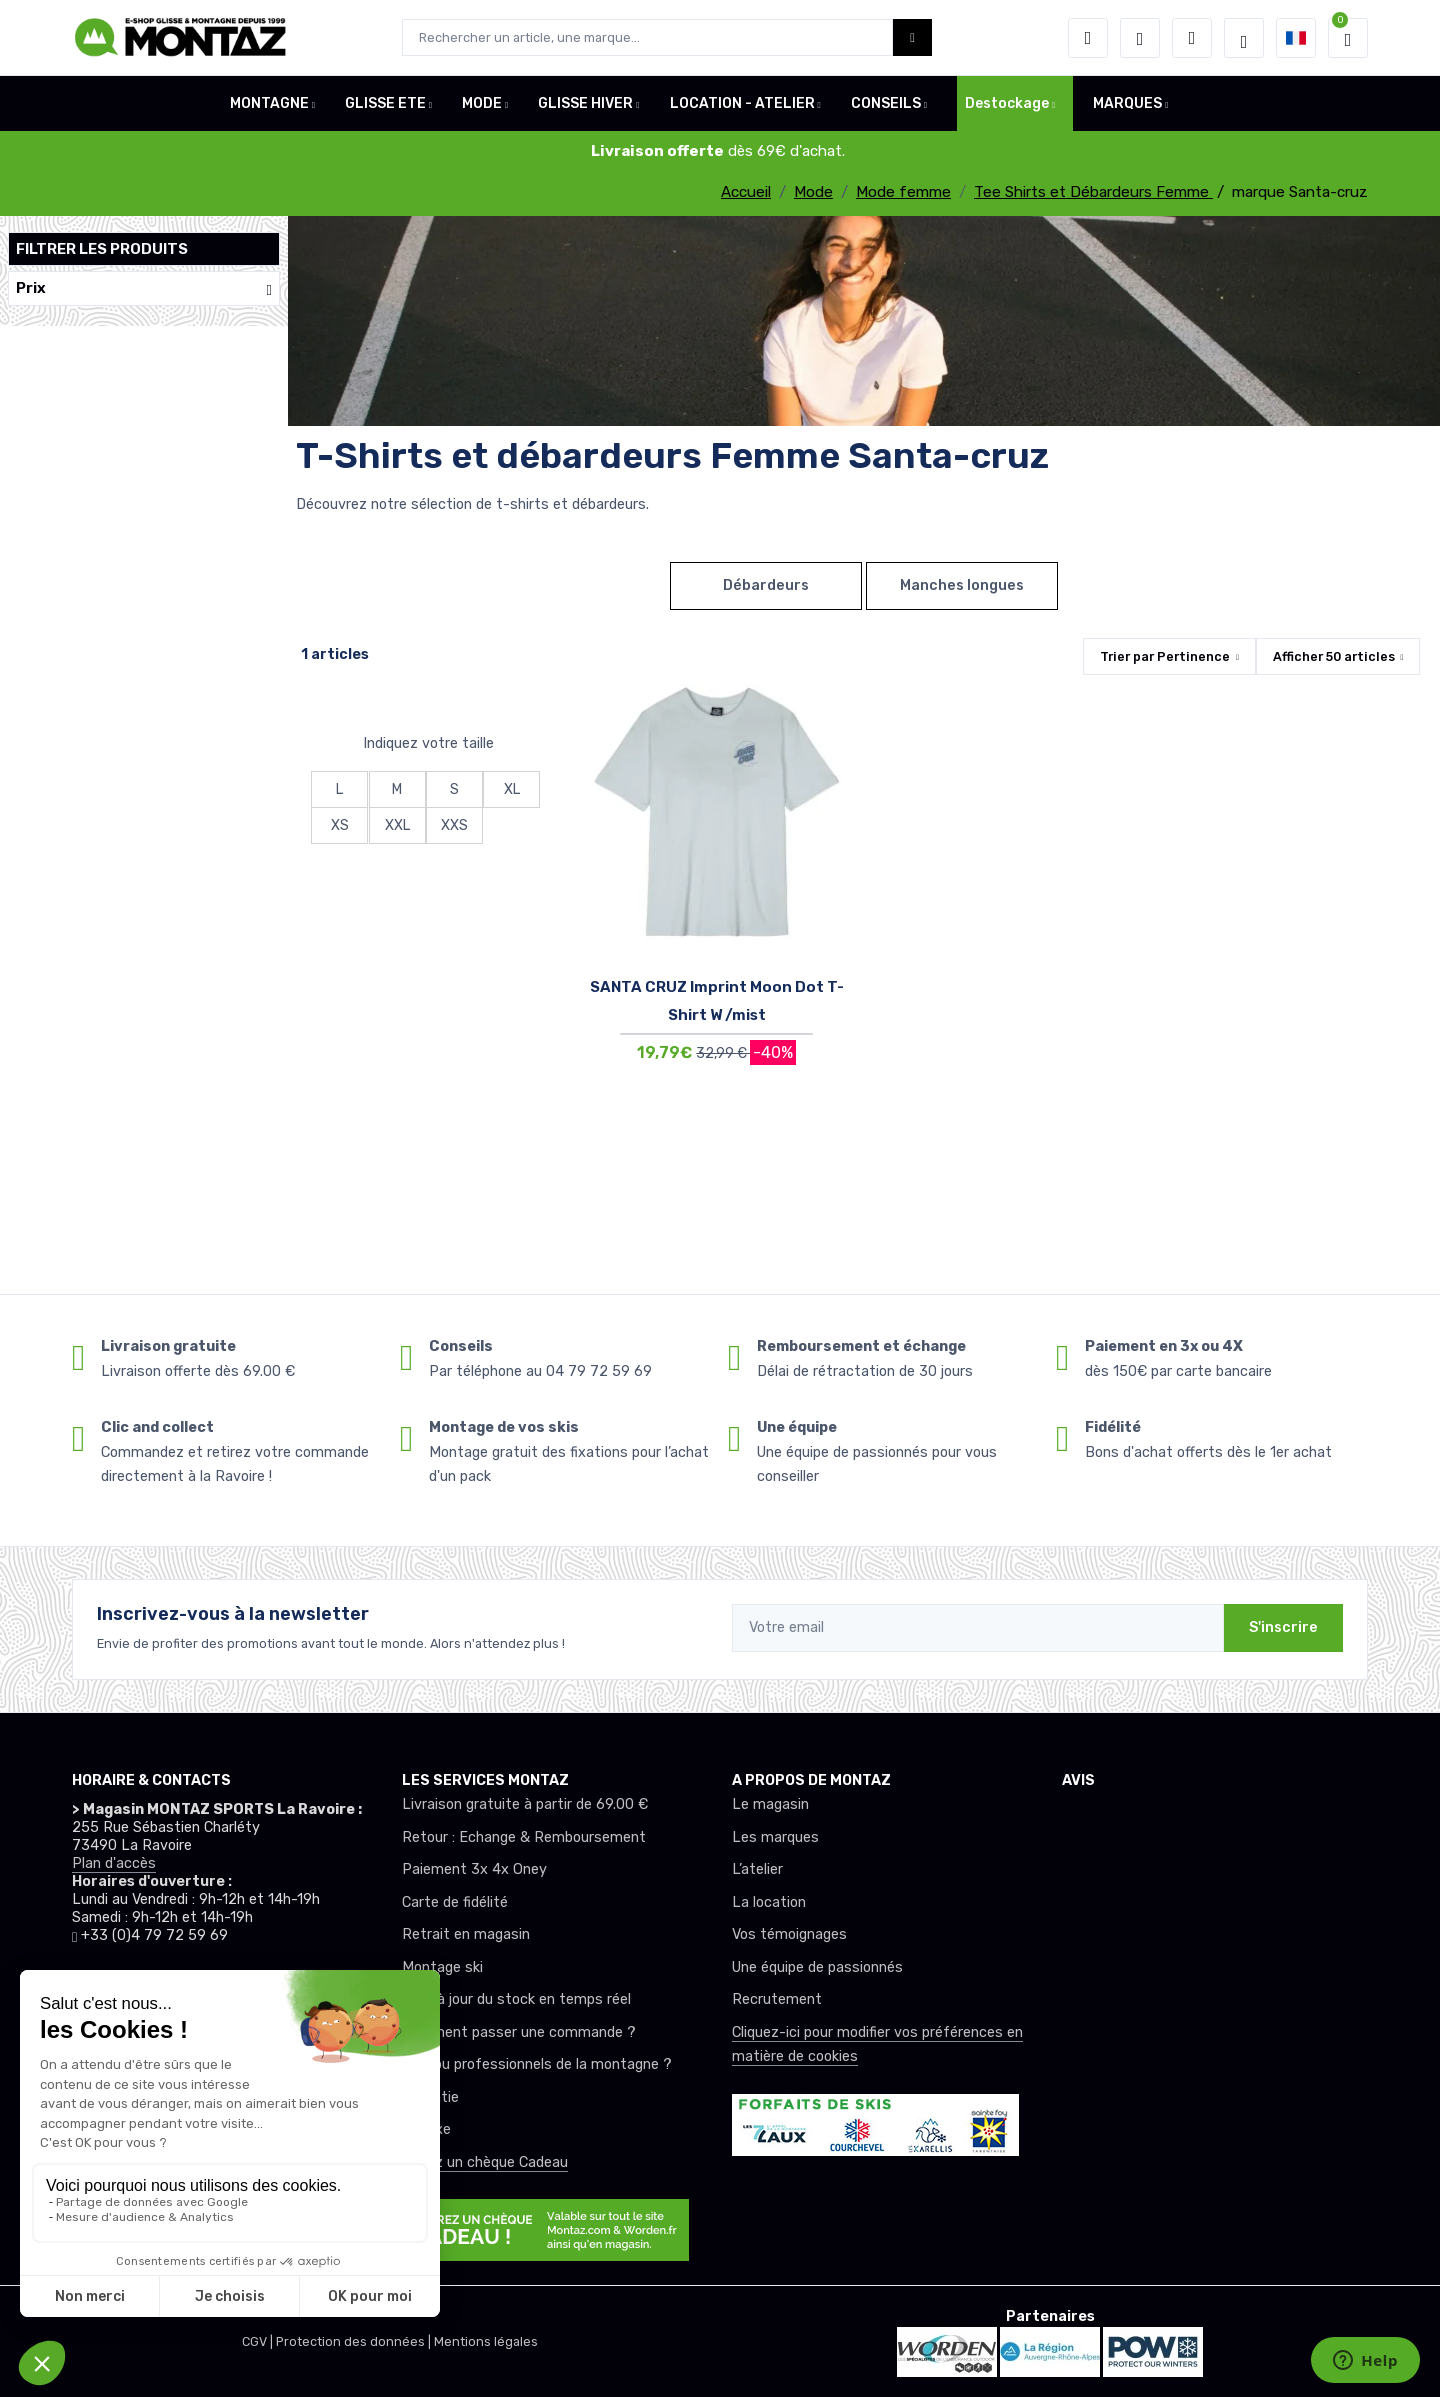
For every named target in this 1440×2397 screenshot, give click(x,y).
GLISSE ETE (385, 103)
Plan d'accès (114, 1863)
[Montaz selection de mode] (1244, 38)
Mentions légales (486, 2341)
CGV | (259, 2341)
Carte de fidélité (455, 1902)
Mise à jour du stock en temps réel (516, 1999)
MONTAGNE (269, 103)
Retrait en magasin (466, 1934)
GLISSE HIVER (585, 103)
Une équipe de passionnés (817, 1967)
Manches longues (962, 585)
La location (769, 1902)
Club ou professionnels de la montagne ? (537, 2064)
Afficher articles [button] (1334, 656)
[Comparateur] (1192, 38)
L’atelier (757, 1869)
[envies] (1140, 38)
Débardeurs (766, 585)
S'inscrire (1283, 1627)
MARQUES (1127, 103)
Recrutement (777, 1999)
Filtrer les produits (102, 249)
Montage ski (442, 1967)
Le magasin (770, 1804)
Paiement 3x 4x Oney (474, 1869)
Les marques (775, 1837)
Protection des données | (355, 2341)
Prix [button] (144, 288)
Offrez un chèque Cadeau (485, 2162)
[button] (1088, 38)
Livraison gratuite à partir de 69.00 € (525, 1804)
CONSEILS (886, 103)
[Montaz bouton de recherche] (912, 37)
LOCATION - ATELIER (742, 103)
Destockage (1007, 103)
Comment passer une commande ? (519, 2032)
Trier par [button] (1165, 656)
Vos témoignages (789, 1934)
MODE (482, 103)
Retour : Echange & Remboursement (524, 1837)
